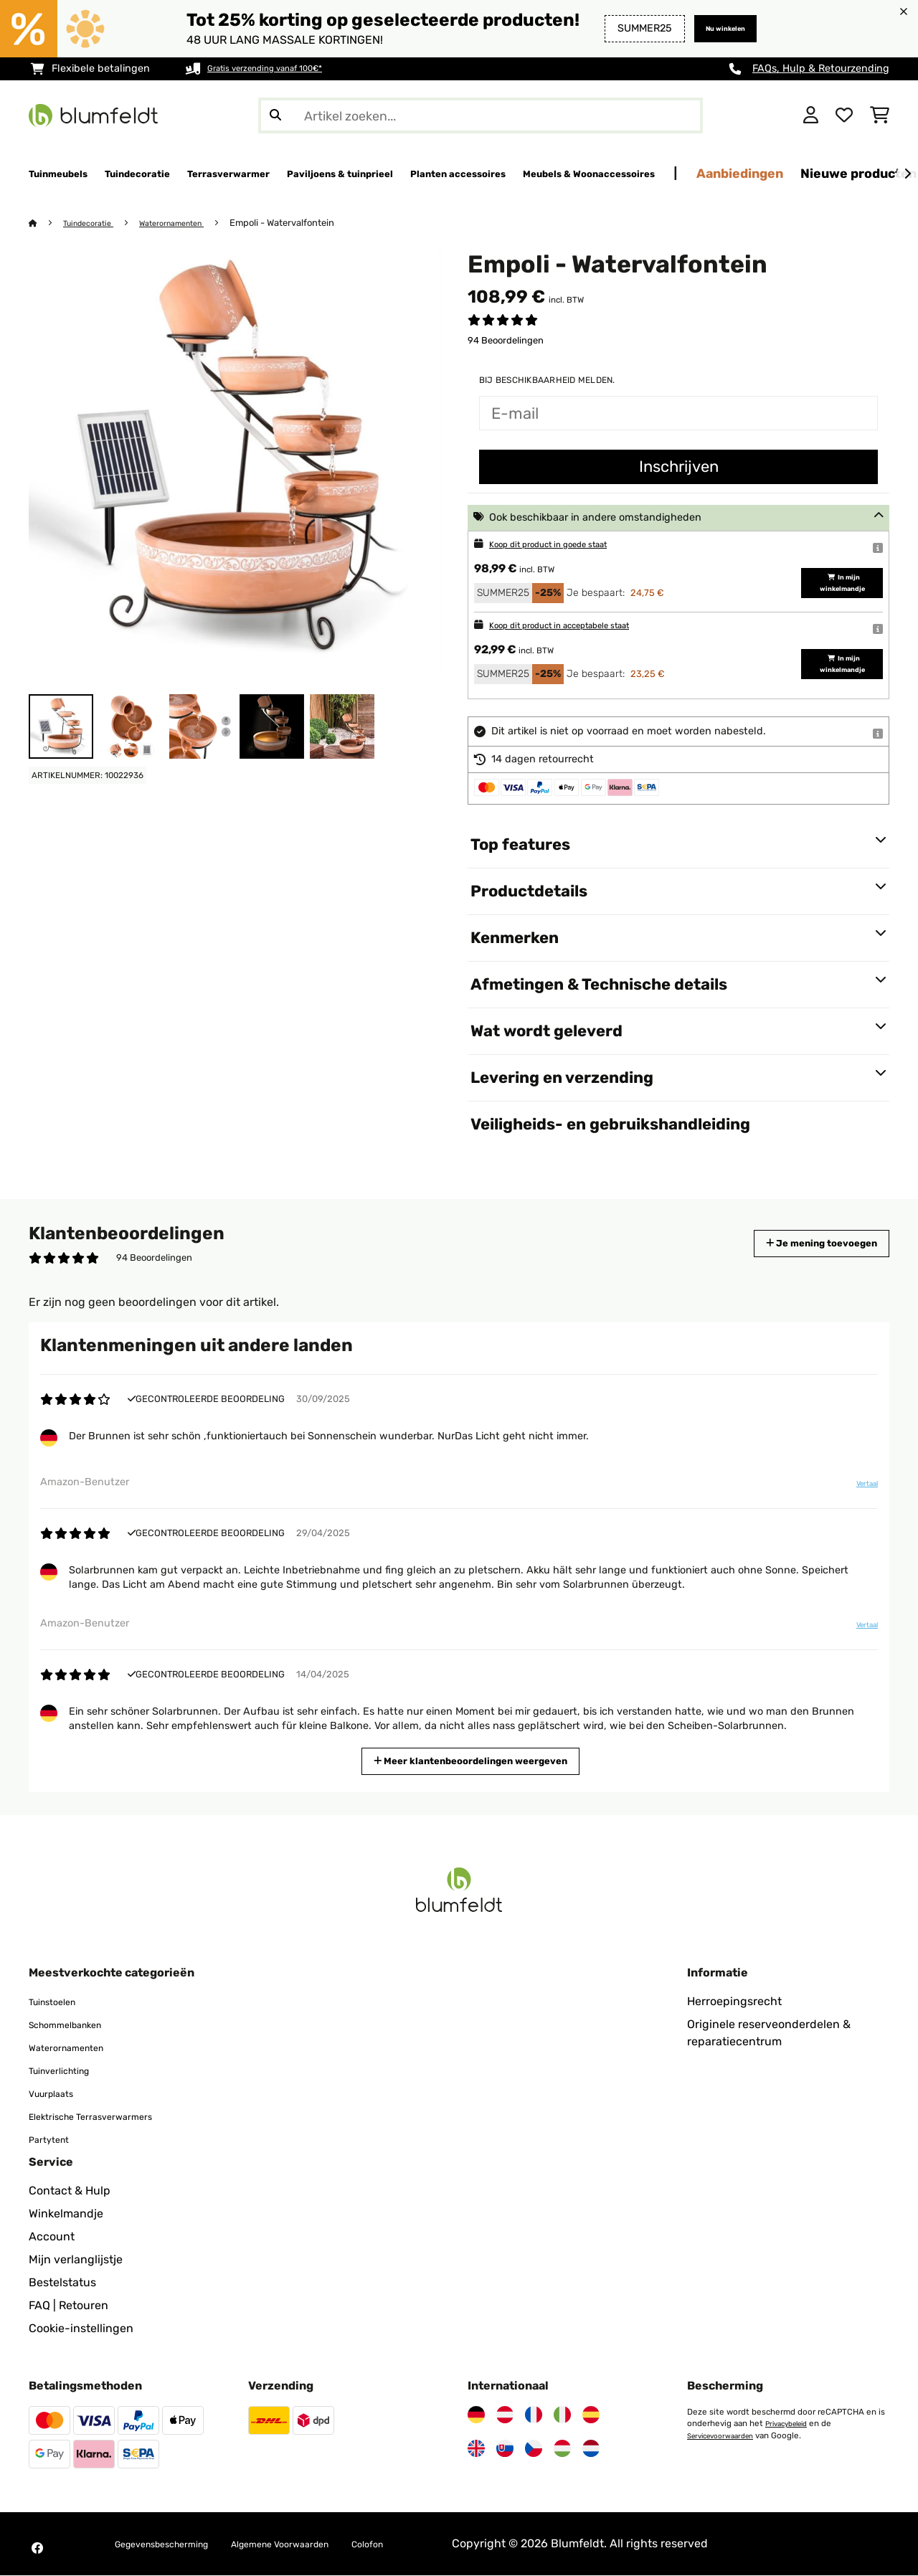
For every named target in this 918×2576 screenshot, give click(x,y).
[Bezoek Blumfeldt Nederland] (591, 2449)
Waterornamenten (190, 223)
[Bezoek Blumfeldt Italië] (562, 2415)
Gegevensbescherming (177, 2544)
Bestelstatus (62, 2283)
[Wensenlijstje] (844, 115)
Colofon (434, 2544)
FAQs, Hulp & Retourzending (820, 68)
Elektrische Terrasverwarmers (108, 2116)
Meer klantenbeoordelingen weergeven (476, 1760)
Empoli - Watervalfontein (308, 223)
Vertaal (858, 1489)
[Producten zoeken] (480, 115)
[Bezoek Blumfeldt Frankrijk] (533, 2415)
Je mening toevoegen (801, 1243)
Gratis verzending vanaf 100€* (281, 68)
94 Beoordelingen (506, 341)
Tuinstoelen (60, 2002)
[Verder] (907, 174)
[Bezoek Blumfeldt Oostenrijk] (505, 2415)
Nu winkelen (714, 28)
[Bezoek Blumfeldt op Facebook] (37, 2549)
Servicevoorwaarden (726, 2435)
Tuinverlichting (69, 2071)
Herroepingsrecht (734, 2002)
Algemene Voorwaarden (326, 2544)
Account (52, 2237)
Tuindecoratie (95, 223)
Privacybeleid (791, 2424)
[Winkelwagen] (879, 115)
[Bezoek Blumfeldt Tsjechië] (533, 2449)
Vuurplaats (58, 2094)
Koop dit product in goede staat (566, 545)
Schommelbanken (77, 2025)
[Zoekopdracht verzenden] (275, 115)
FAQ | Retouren (68, 2306)
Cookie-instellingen (81, 2329)
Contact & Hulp (69, 2191)
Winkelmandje (66, 2214)
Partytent (54, 2139)
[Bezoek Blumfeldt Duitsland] (476, 2415)
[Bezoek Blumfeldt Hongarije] (562, 2449)
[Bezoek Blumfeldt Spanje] (591, 2415)
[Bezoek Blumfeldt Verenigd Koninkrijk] (476, 2449)
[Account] (810, 115)
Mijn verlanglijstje (76, 2260)
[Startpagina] (47, 223)
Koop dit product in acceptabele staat (581, 626)
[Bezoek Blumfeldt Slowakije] (505, 2449)
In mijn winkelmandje (835, 583)
